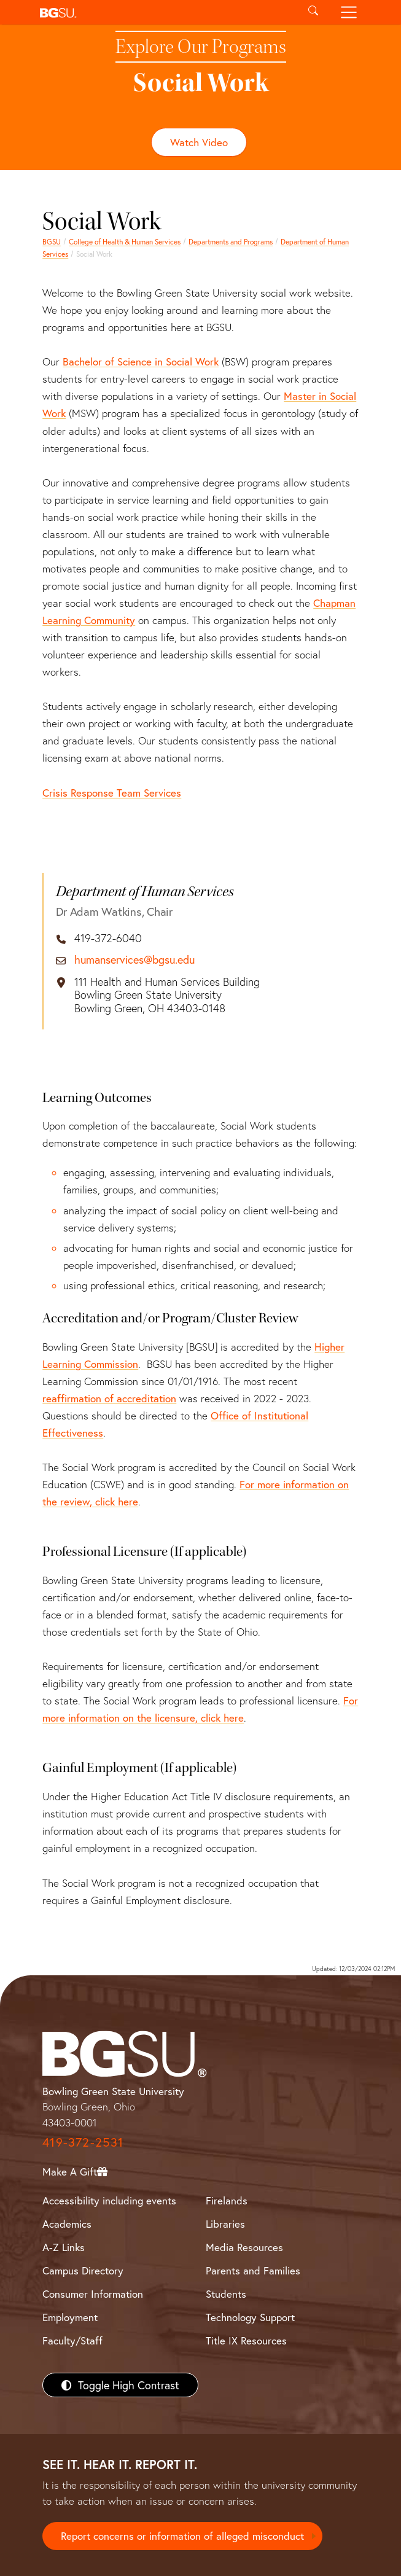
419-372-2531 (82, 2142)
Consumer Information (92, 2294)
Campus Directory (82, 2270)
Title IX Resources (246, 2340)
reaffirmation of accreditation (109, 1398)
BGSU (51, 241)
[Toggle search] (313, 12)
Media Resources (244, 2247)
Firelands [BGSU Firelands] (226, 2200)
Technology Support (250, 2317)
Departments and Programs (231, 241)
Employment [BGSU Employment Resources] (70, 2317)
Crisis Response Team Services (111, 793)
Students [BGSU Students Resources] (226, 2294)
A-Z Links (63, 2247)
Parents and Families (253, 2270)
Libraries (225, 2224)
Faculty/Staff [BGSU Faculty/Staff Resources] (72, 2340)
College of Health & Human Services (125, 241)
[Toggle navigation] (348, 12)
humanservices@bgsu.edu (134, 960)
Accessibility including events (109, 2200)
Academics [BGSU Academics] (66, 2224)
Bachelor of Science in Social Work (141, 361)
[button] (165, 12)
